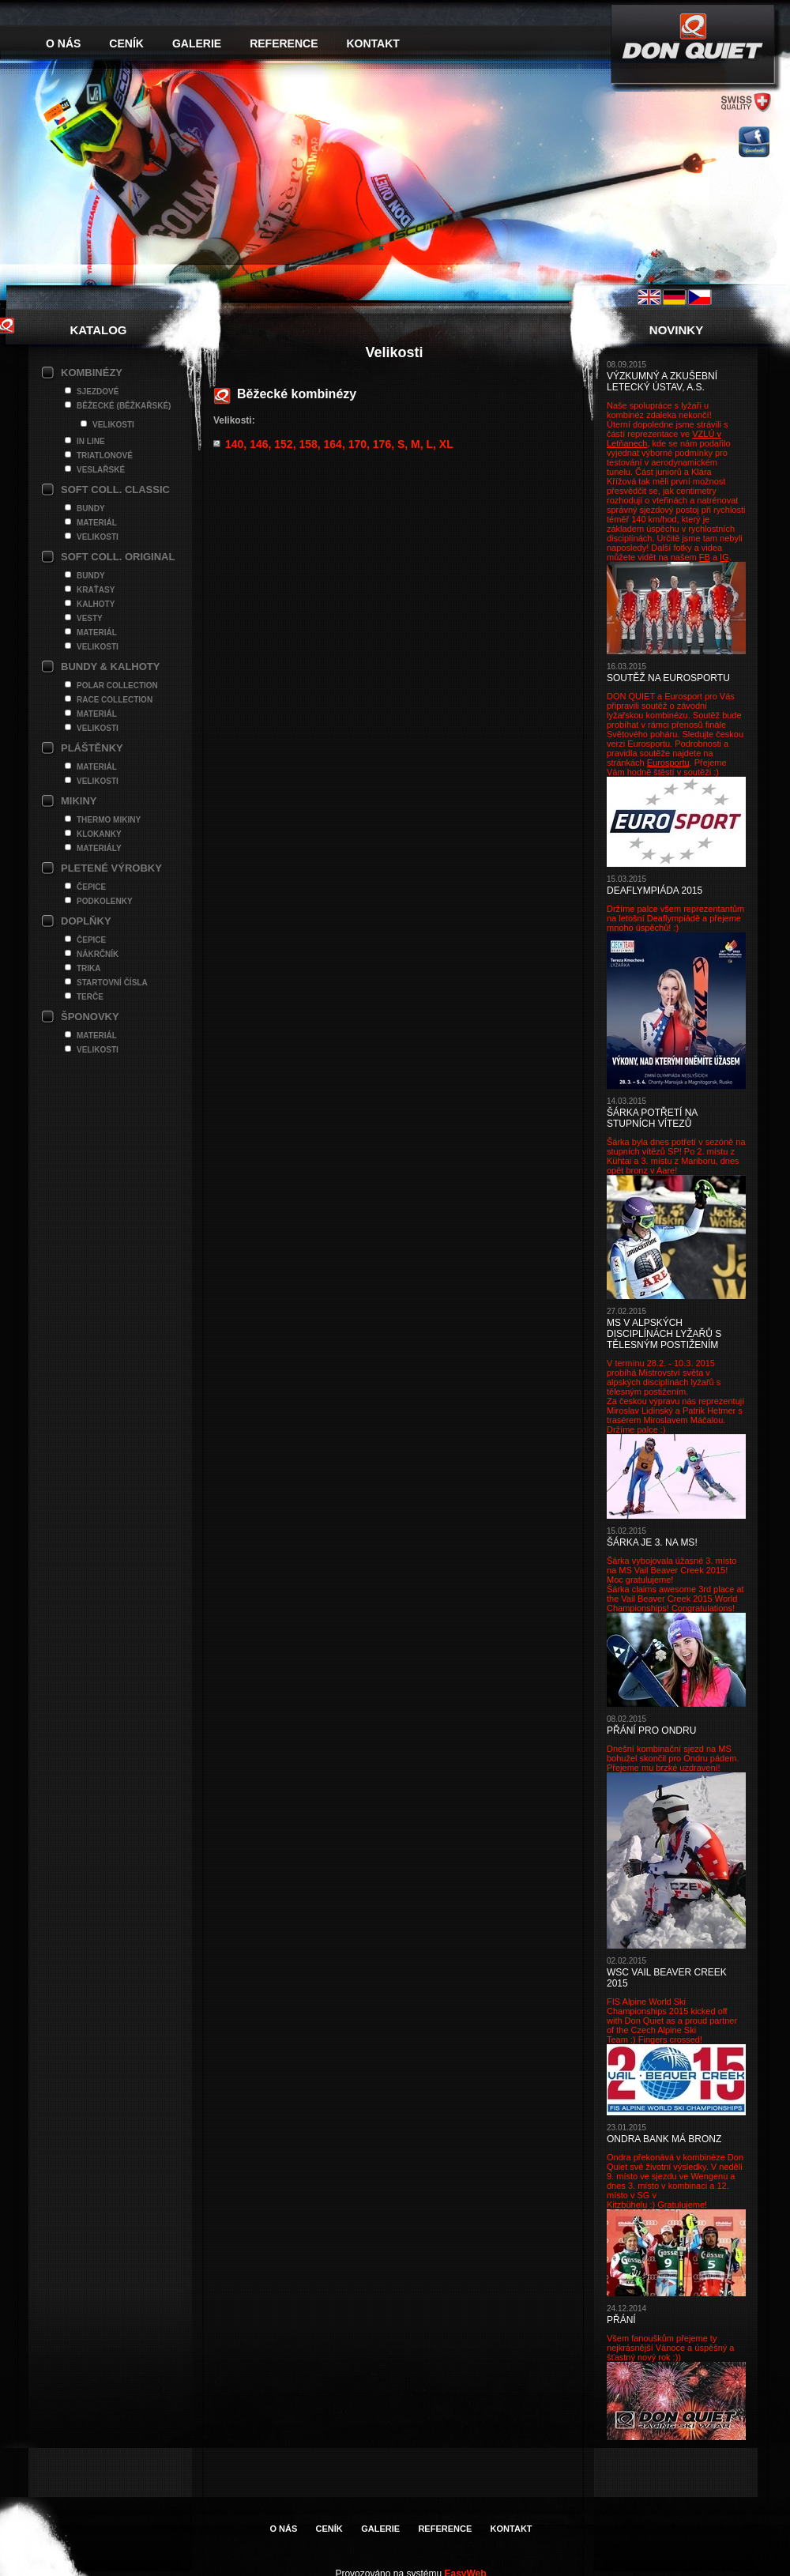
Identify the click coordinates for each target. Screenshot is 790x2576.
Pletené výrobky (111, 868)
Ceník (126, 43)
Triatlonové (105, 455)
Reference (284, 43)
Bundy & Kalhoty (110, 666)
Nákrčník (97, 954)
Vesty (90, 618)
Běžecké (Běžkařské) (124, 405)
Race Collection (114, 699)
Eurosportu (668, 762)
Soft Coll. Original (118, 557)
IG (724, 557)
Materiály (99, 848)
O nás (63, 43)
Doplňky (86, 921)
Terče (90, 996)
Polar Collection (117, 685)
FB (704, 557)
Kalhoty (96, 604)
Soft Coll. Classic (115, 489)
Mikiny (79, 801)
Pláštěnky (92, 748)
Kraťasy (96, 590)
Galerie (196, 43)
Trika (89, 968)
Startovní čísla (112, 982)
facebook (754, 141)
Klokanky (99, 834)
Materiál (97, 522)
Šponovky (90, 1016)
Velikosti (113, 424)
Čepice (91, 887)
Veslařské (101, 469)
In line (91, 441)
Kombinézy (91, 372)
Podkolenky (105, 901)
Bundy (91, 508)
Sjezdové (97, 391)
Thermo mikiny (109, 819)
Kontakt (373, 43)
